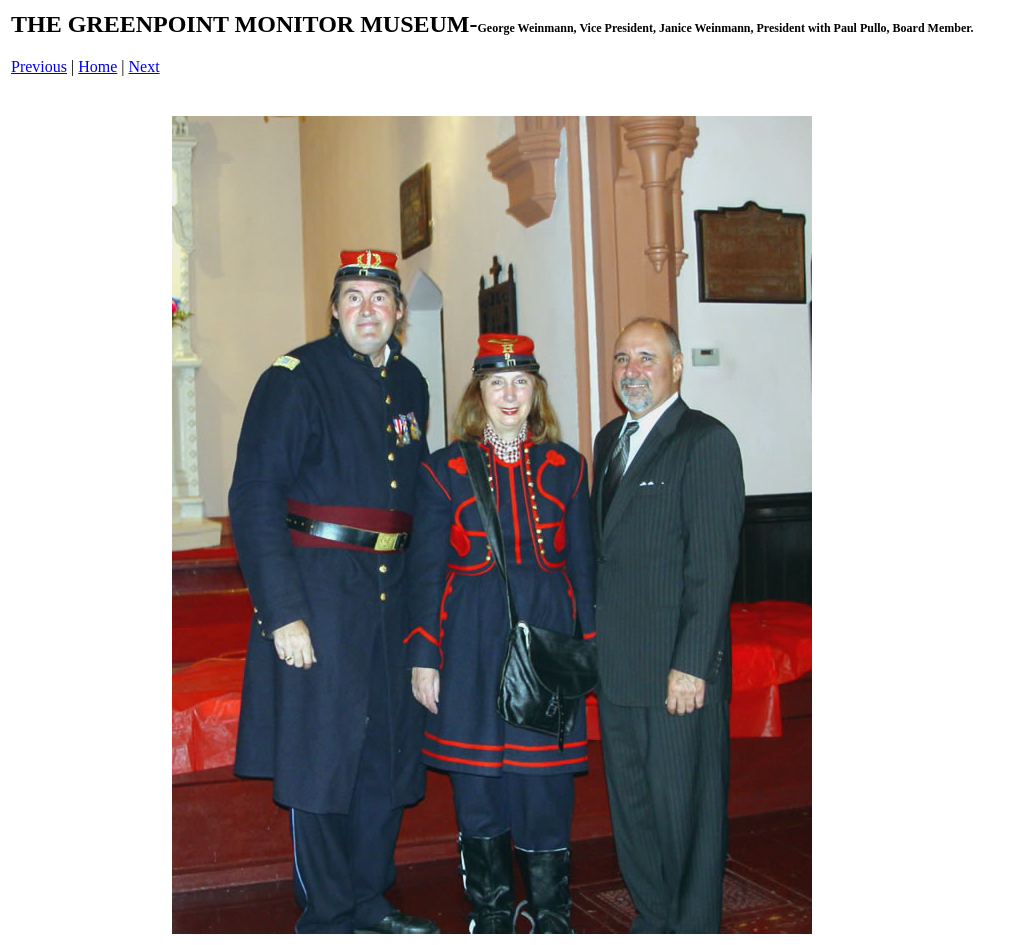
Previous (39, 66)
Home (97, 66)
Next (144, 66)
